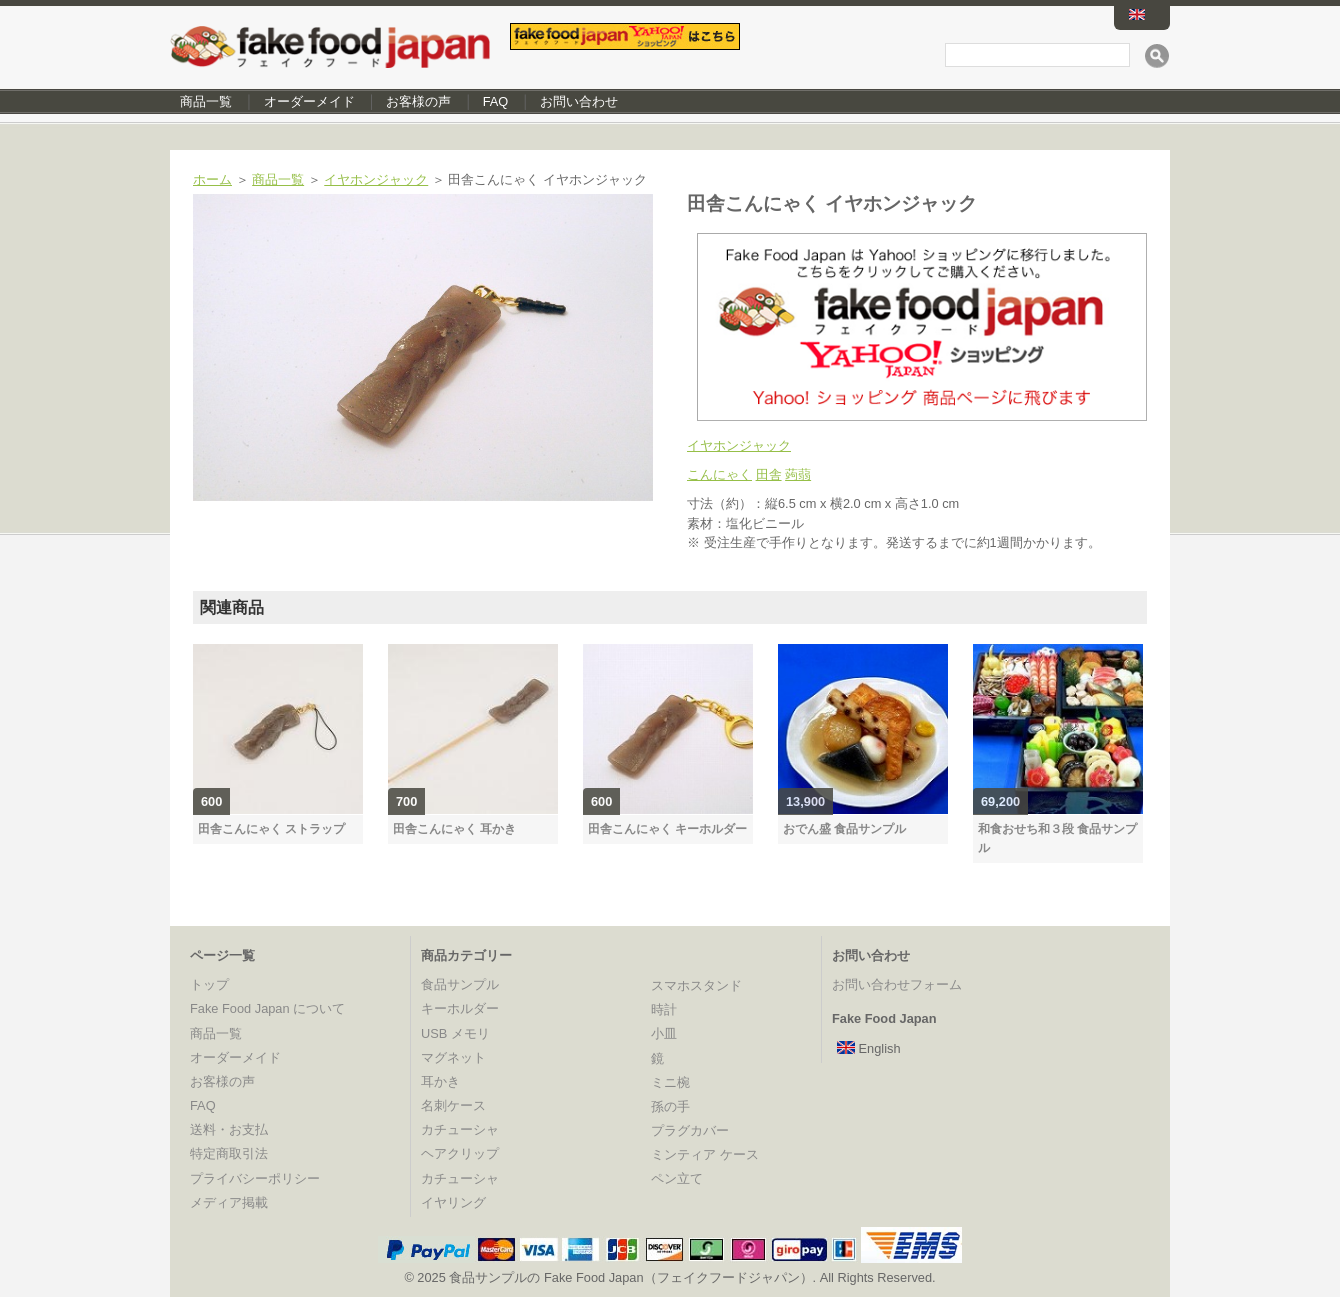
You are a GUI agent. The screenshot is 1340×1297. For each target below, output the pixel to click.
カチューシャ (460, 1129)
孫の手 (670, 1106)
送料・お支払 (229, 1129)
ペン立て (677, 1178)
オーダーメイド (309, 101)
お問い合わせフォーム (897, 984)
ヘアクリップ (460, 1153)
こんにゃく (719, 474)
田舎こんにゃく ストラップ (271, 829)
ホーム (212, 179)
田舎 (769, 474)
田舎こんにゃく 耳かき (454, 829)
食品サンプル (460, 984)
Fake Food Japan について (267, 1008)
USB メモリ (455, 1033)
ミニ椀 (670, 1082)
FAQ (496, 101)
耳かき (440, 1081)
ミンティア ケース (705, 1154)
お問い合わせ (579, 101)
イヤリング (453, 1202)
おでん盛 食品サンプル (844, 829)
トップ (209, 984)
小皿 (664, 1033)
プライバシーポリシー (255, 1178)
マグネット (453, 1057)
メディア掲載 (229, 1202)
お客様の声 (418, 101)
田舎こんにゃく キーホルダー (667, 829)
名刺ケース (453, 1105)
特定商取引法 (229, 1153)
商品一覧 (206, 101)
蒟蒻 (798, 474)
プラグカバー (690, 1130)
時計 (664, 1009)
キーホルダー (460, 1008)
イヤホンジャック (376, 179)
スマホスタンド (696, 985)
